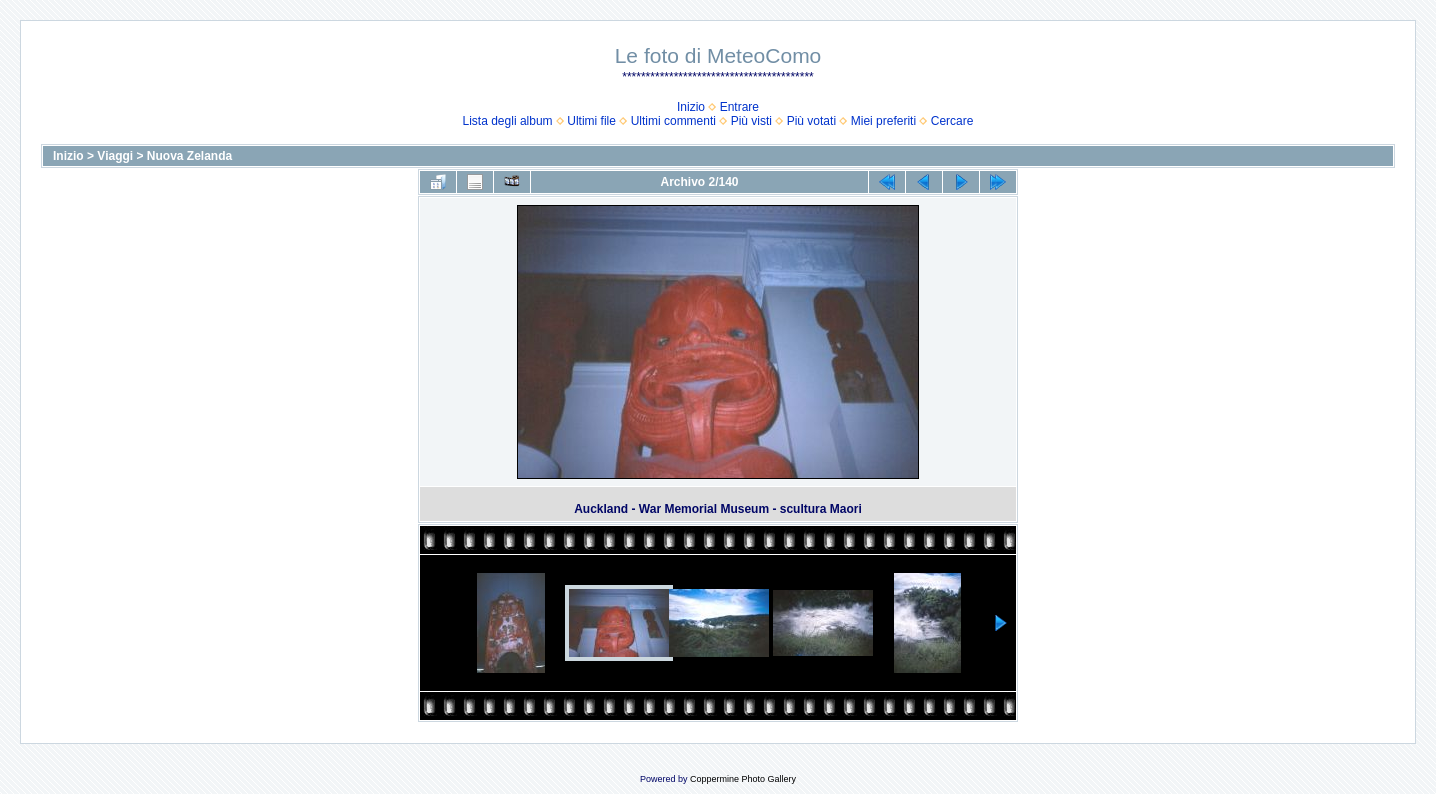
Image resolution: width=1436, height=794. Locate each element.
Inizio (691, 107)
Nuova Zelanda (189, 156)
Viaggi (115, 156)
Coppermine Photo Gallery (743, 779)
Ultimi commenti (673, 121)
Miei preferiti (883, 121)
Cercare (952, 121)
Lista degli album (508, 121)
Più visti (751, 121)
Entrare (739, 107)
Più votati (811, 121)
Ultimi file (591, 121)
